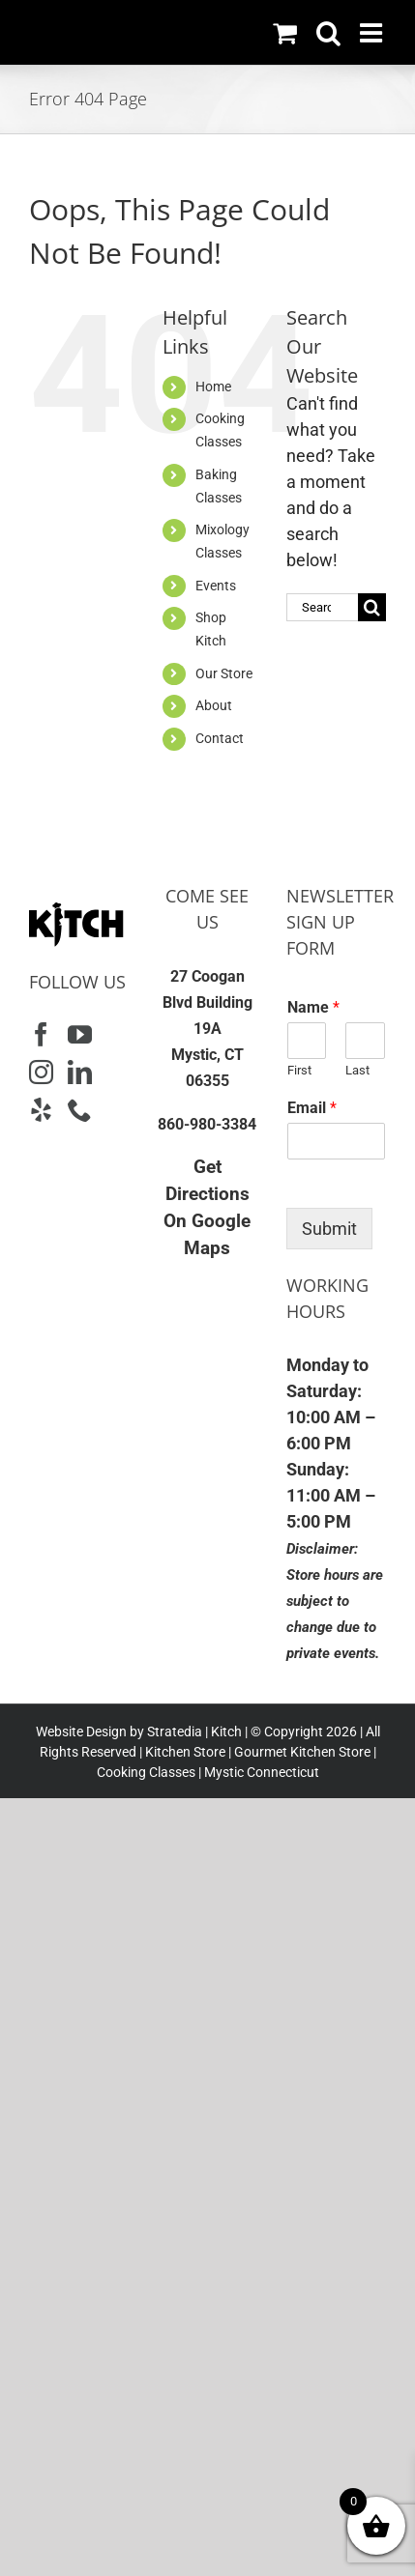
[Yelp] (41, 1110)
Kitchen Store (183, 1752)
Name (313, 1007)
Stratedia (174, 1731)
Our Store (223, 673)
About (213, 705)
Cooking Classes (146, 1772)
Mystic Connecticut (261, 1772)
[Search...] (322, 607)
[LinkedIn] (80, 1072)
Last (357, 1070)
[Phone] (80, 1110)
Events (215, 585)
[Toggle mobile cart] (285, 32)
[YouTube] (80, 1034)
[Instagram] (41, 1072)
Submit (329, 1228)
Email (312, 1108)
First (299, 1070)
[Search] (372, 607)
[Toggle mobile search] (328, 32)
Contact (219, 738)
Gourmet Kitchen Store (302, 1752)
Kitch (228, 1731)
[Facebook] (41, 1034)
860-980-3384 (207, 1124)
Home (213, 386)
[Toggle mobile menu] (373, 32)
